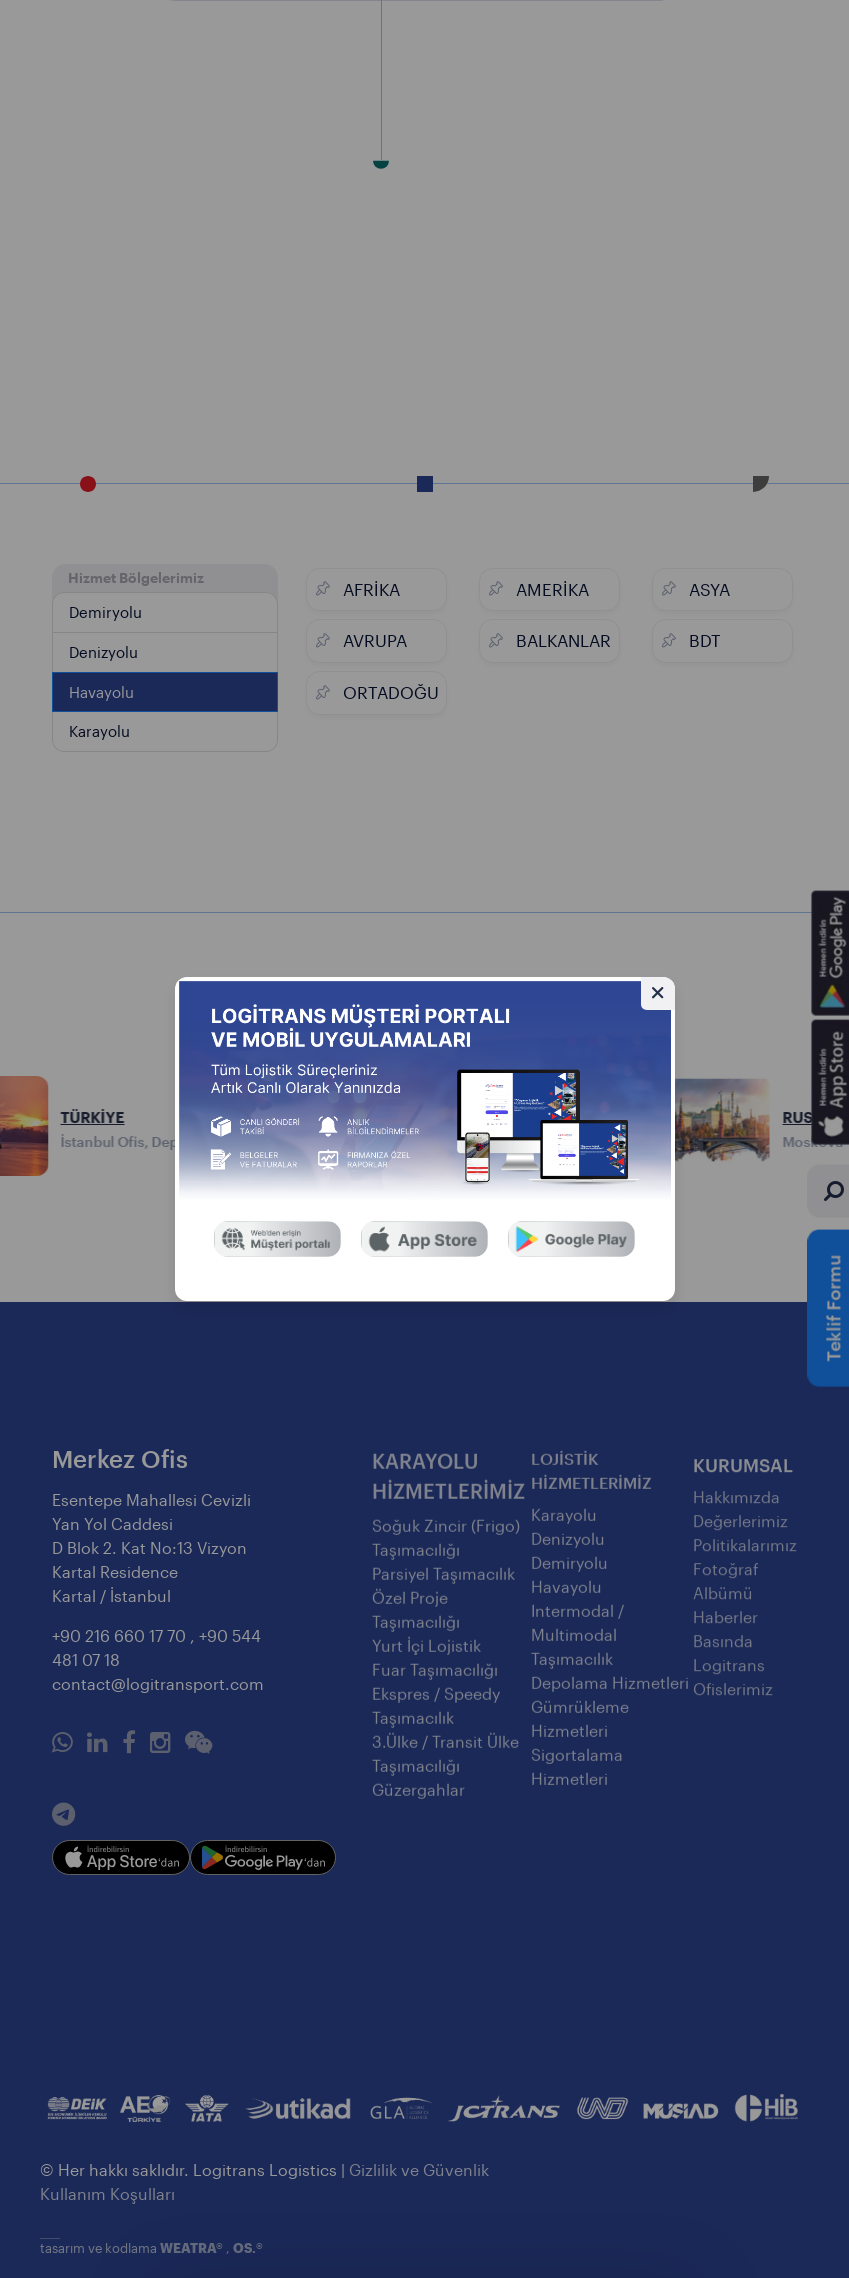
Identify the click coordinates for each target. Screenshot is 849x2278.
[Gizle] (658, 994)
